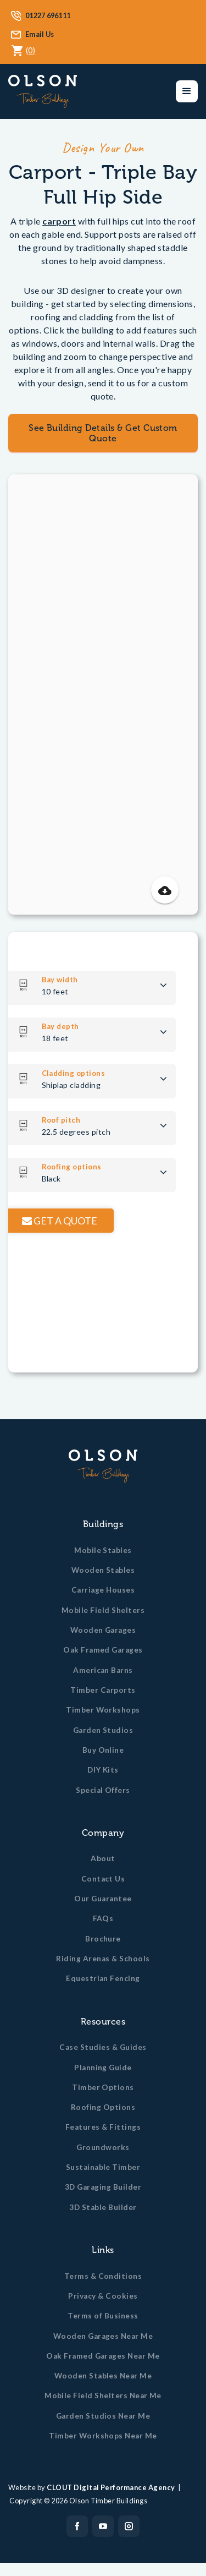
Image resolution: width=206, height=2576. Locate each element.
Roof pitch (74, 1119)
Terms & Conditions (103, 2276)
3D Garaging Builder (103, 2187)
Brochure (103, 1938)
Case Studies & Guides (102, 2047)
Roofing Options (103, 2107)
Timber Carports (102, 1690)
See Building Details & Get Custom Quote (103, 433)
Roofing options (85, 1166)
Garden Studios (103, 1730)
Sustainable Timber (103, 2167)
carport (59, 221)
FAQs (103, 1918)
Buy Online (103, 1750)
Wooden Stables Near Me (103, 2375)
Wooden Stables (103, 1570)
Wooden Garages (103, 1630)
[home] (42, 91)
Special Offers (103, 1790)
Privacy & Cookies (102, 2295)
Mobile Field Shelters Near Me (103, 2395)
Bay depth (74, 1026)
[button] (187, 91)
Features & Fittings (103, 2127)
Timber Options (103, 2087)
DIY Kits (103, 1769)
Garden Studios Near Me (103, 2415)
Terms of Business (103, 2315)
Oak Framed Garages (103, 1649)
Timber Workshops (103, 1709)
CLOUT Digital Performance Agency (111, 2487)
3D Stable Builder (102, 2207)
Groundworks (102, 2147)
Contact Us (103, 1878)
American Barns (103, 1670)
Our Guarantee (102, 1898)
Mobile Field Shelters (103, 1610)
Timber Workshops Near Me (103, 2435)
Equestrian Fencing (103, 1978)
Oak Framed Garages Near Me (102, 2355)
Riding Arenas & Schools (102, 1958)
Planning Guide (103, 2067)
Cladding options (87, 1073)
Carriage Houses (103, 1589)
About (103, 1858)
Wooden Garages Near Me (103, 2336)
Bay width (73, 979)
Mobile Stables (103, 1550)
